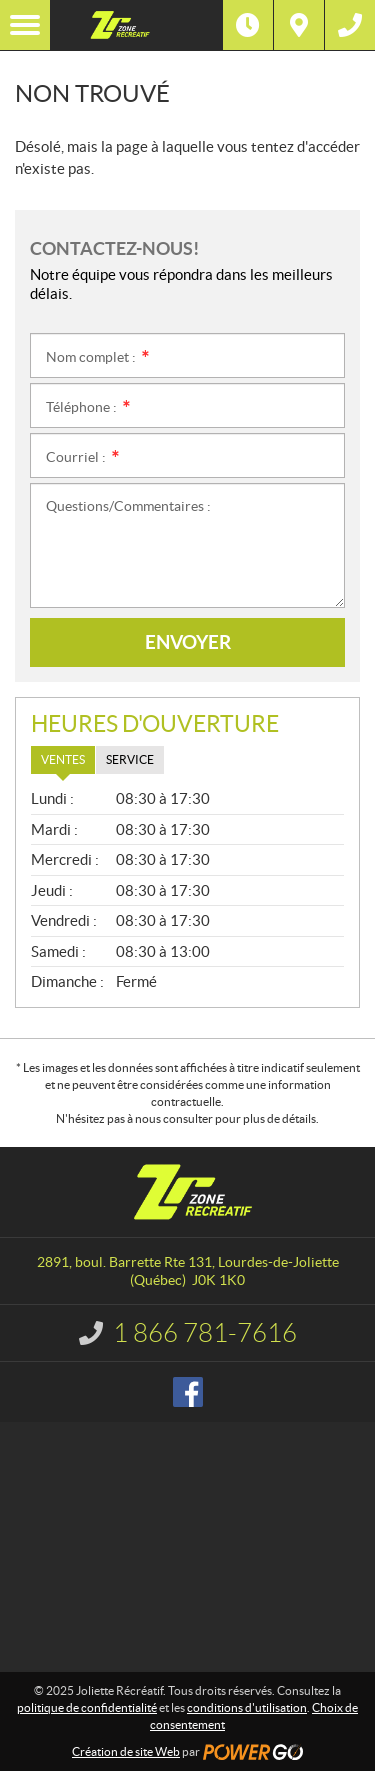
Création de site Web (126, 1751)
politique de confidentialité (87, 1707)
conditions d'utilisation (247, 1707)
